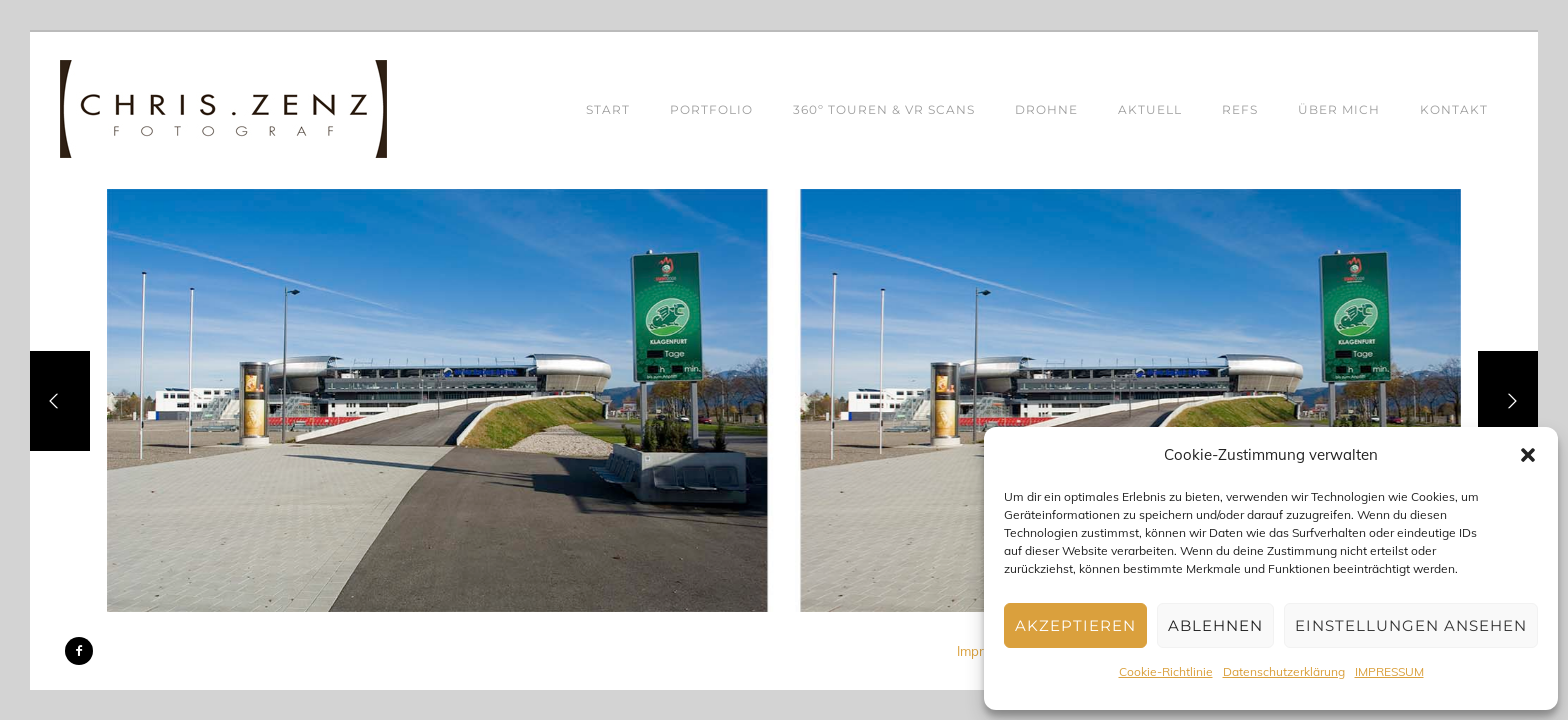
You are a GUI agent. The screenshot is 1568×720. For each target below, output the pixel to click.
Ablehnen (1215, 625)
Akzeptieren (1075, 625)
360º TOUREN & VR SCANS (884, 109)
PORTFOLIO (711, 109)
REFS (1240, 109)
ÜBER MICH (1339, 109)
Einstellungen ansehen (1411, 625)
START (608, 109)
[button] (1528, 455)
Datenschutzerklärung (1284, 671)
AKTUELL (1150, 109)
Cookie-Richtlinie (1166, 671)
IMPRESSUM (1389, 671)
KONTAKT (1454, 109)
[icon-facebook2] (79, 651)
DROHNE (1046, 109)
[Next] (1508, 401)
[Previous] (60, 401)
